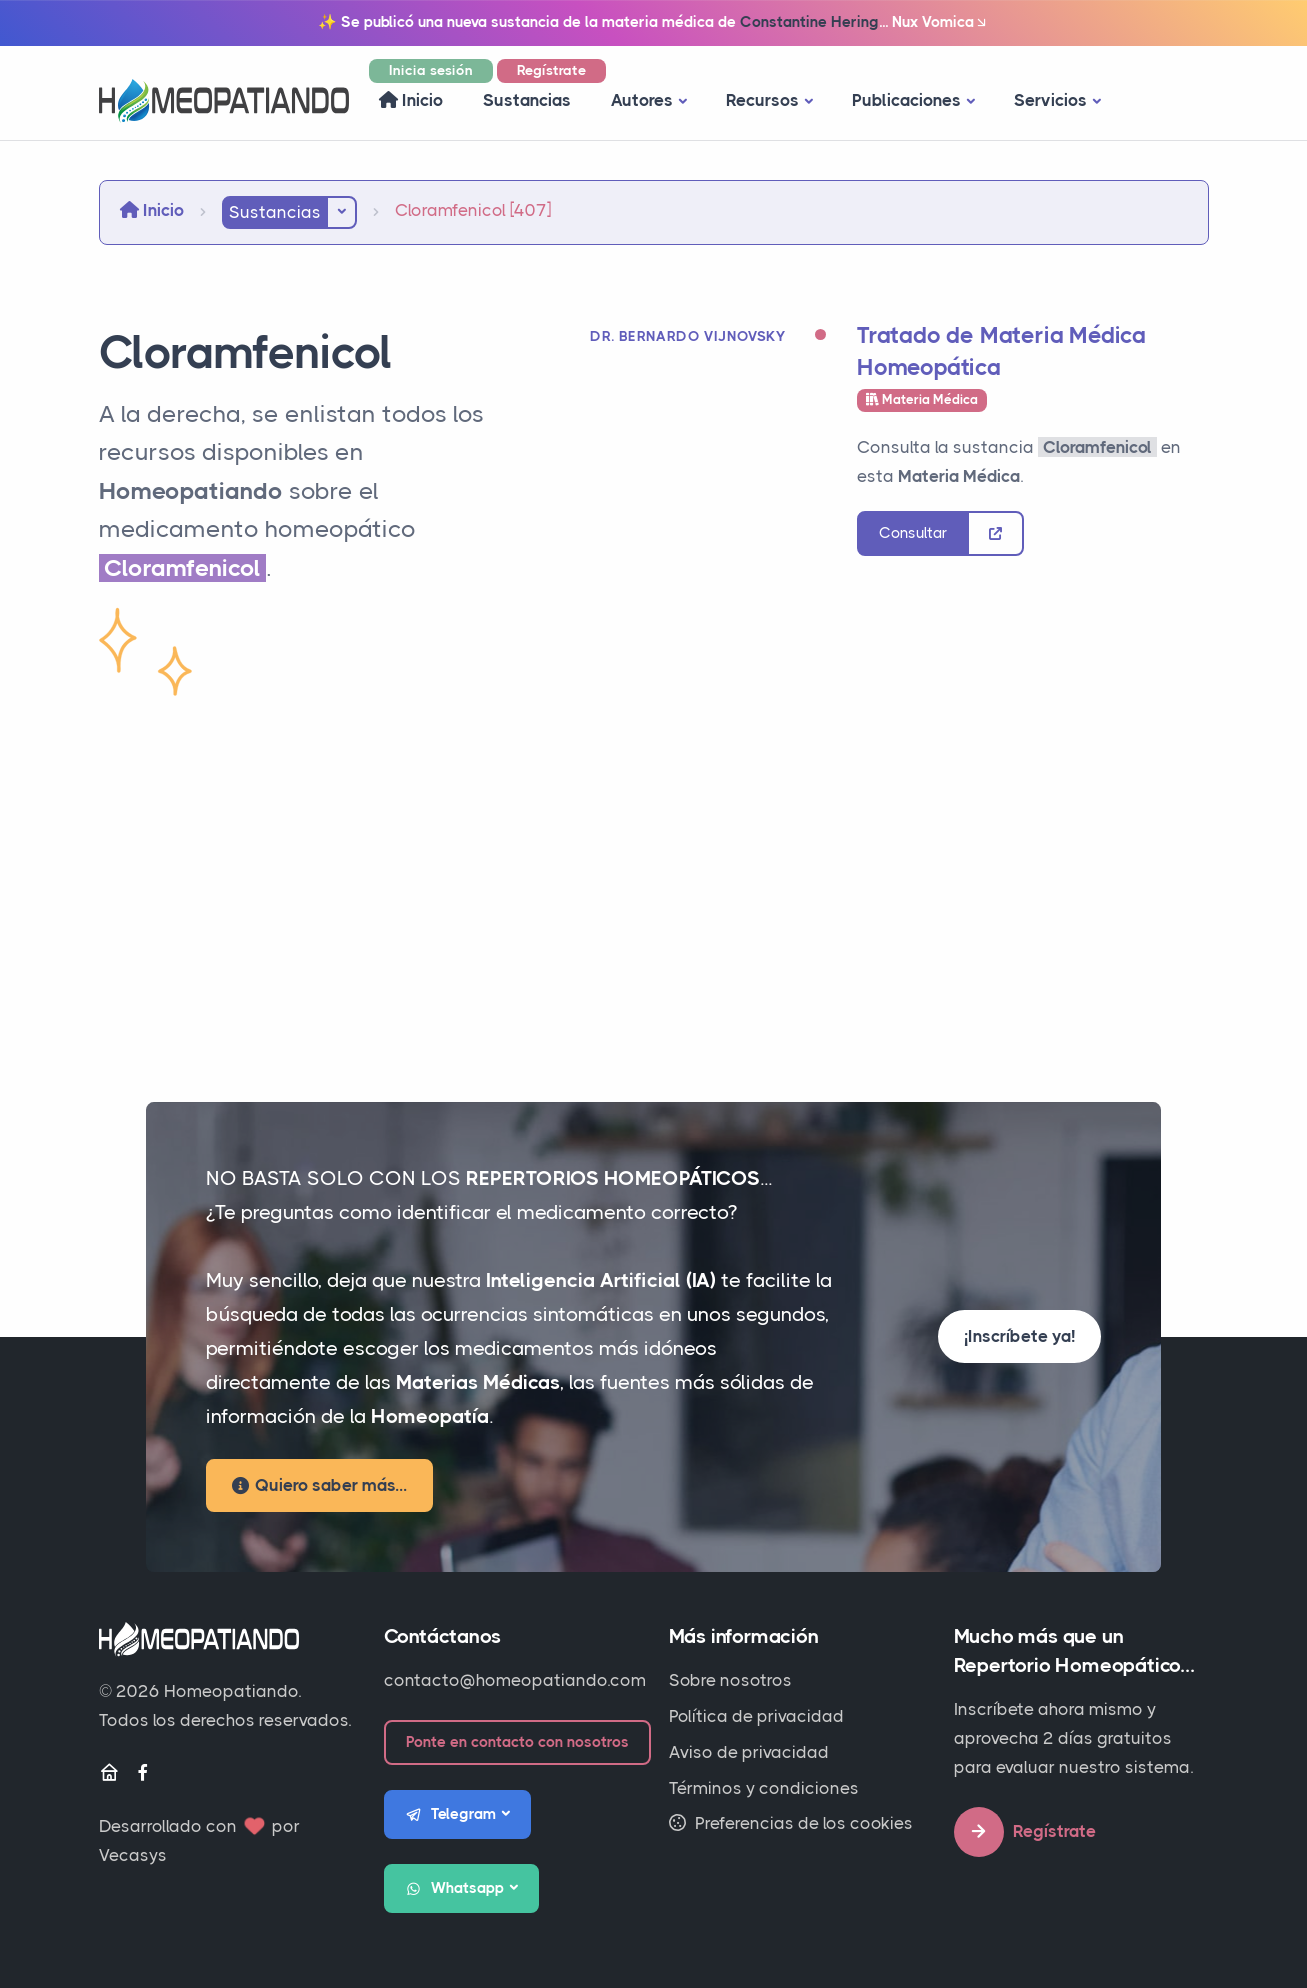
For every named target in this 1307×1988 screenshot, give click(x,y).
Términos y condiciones (764, 1788)
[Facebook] (143, 1773)
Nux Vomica (940, 23)
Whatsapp (455, 1889)
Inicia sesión (431, 70)
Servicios (1050, 100)
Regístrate (551, 70)
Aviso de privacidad (749, 1752)
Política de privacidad (756, 1716)
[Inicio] (109, 1773)
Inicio (411, 100)
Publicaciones (906, 100)
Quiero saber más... (319, 1485)
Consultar (913, 533)
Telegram (451, 1815)
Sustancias (527, 100)
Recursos (762, 100)
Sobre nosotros (730, 1680)
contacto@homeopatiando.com (515, 1680)
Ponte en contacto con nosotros (517, 1742)
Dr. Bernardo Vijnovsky (687, 336)
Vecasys (133, 1855)
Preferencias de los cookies (791, 1823)
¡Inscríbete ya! (1019, 1336)
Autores (642, 100)
